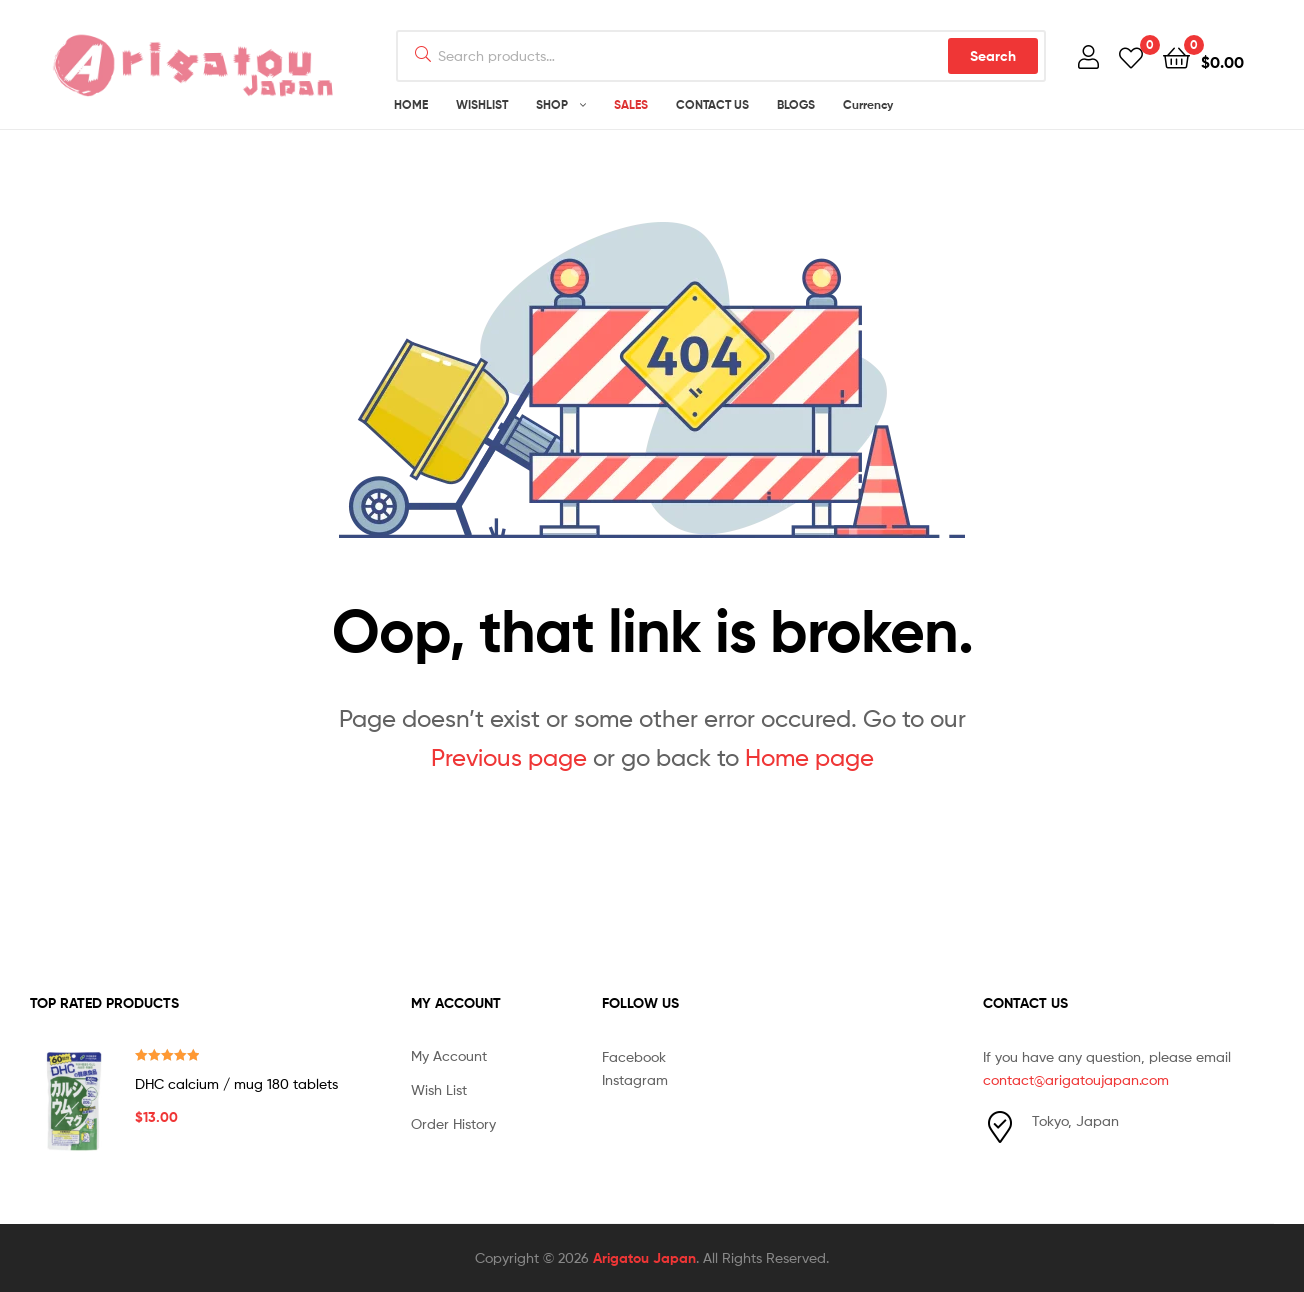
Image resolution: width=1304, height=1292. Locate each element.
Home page (809, 757)
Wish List (439, 1089)
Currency (868, 104)
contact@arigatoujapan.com (1076, 1079)
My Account (449, 1055)
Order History (453, 1123)
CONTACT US (712, 104)
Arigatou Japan (644, 1258)
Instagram (635, 1079)
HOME (411, 104)
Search (993, 56)
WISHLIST (482, 104)
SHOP (552, 104)
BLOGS (796, 104)
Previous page (509, 757)
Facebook (634, 1056)
